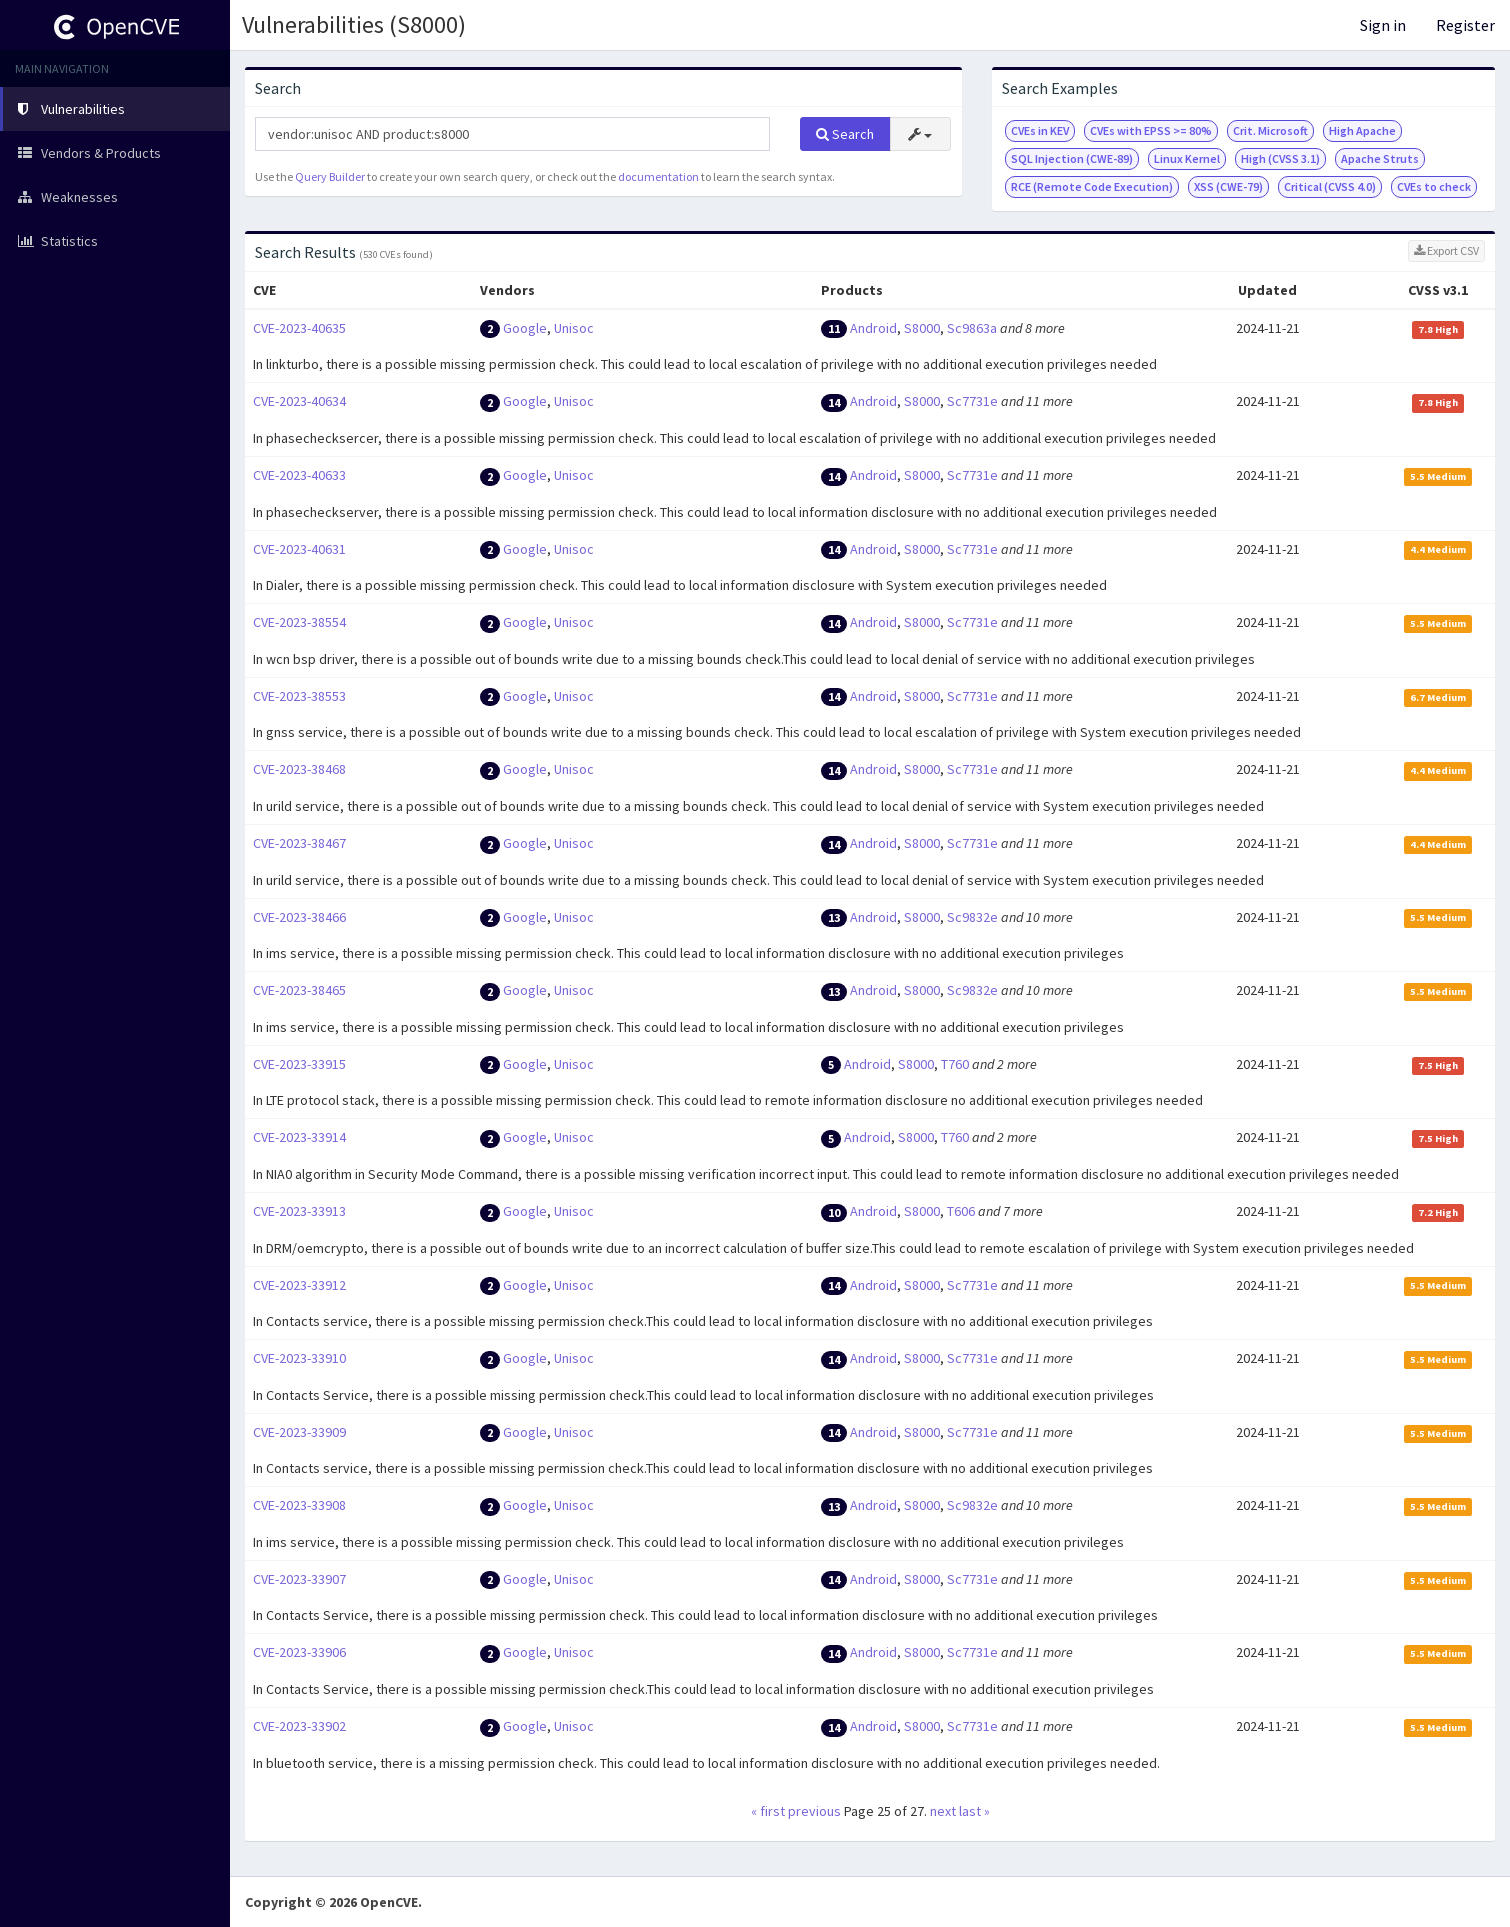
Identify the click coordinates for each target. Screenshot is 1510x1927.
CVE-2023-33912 (299, 1285)
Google (525, 328)
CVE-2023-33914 (299, 1137)
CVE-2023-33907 (299, 1579)
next (943, 1811)
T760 (955, 1064)
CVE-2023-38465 (299, 990)
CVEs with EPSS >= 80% (1151, 130)
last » (974, 1811)
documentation (658, 176)
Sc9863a (972, 328)
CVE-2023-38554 (299, 622)
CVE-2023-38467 (299, 843)
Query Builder (330, 176)
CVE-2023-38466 (299, 917)
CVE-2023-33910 (299, 1358)
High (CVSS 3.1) (1280, 158)
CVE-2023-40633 (299, 475)
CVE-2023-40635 (299, 328)
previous (814, 1811)
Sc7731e (972, 401)
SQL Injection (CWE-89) (1072, 158)
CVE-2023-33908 (299, 1505)
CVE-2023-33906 (299, 1652)
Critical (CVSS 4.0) (1330, 186)
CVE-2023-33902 (299, 1726)
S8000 (922, 328)
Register (1465, 25)
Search (845, 134)
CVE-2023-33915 (299, 1064)
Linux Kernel (1187, 158)
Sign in (1383, 25)
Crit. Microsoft (1270, 130)
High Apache (1362, 130)
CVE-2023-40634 (299, 401)
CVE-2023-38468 (299, 769)
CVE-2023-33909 (299, 1432)
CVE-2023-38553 (299, 696)
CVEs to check (1434, 186)
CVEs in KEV (1040, 130)
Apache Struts (1380, 158)
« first (768, 1811)
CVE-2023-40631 (299, 549)
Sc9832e (972, 917)
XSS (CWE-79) (1228, 186)
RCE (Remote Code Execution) (1092, 186)
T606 (961, 1211)
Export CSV (1446, 250)
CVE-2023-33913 (299, 1211)
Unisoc (574, 328)
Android (873, 328)
